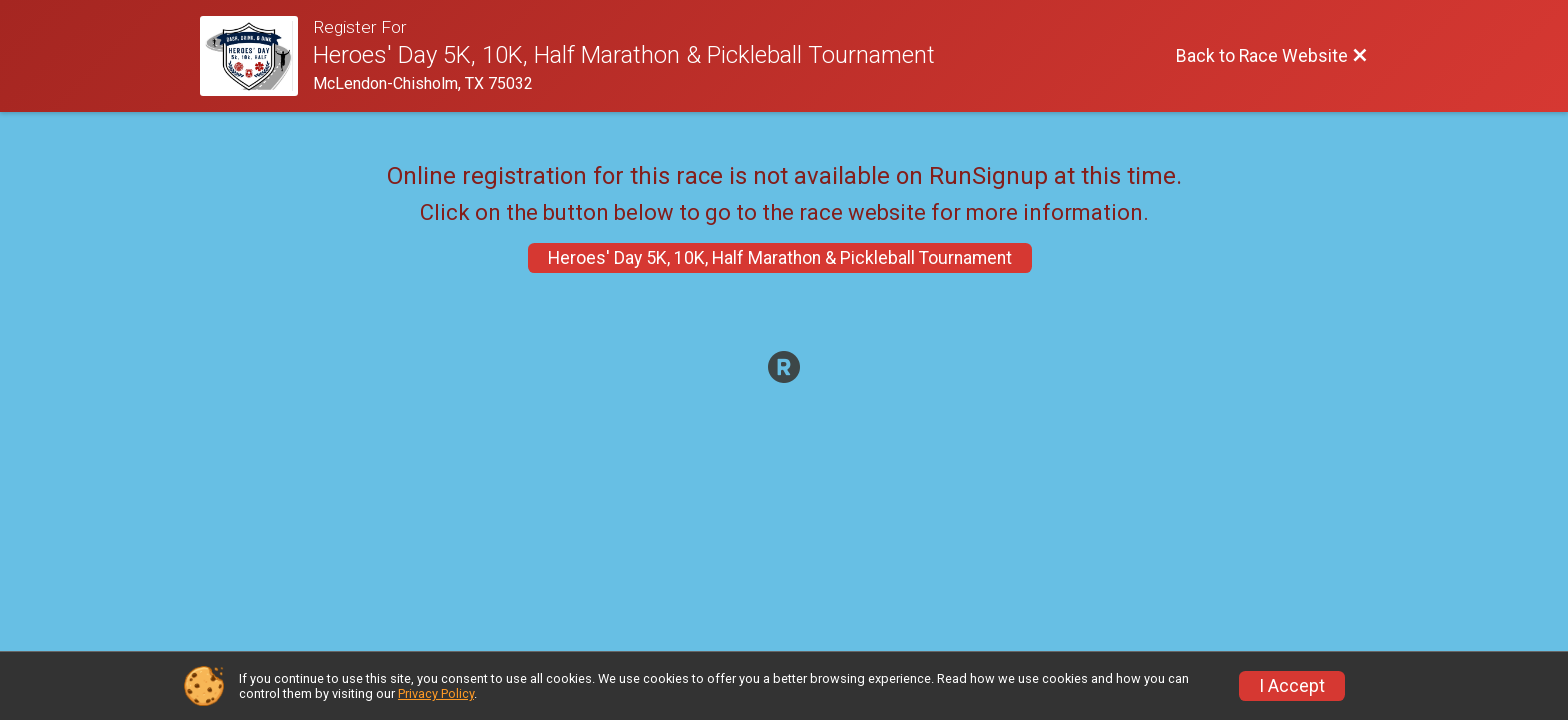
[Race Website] (256, 56)
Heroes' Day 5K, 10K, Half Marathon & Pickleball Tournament (780, 258)
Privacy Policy (436, 693)
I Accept (1292, 686)
